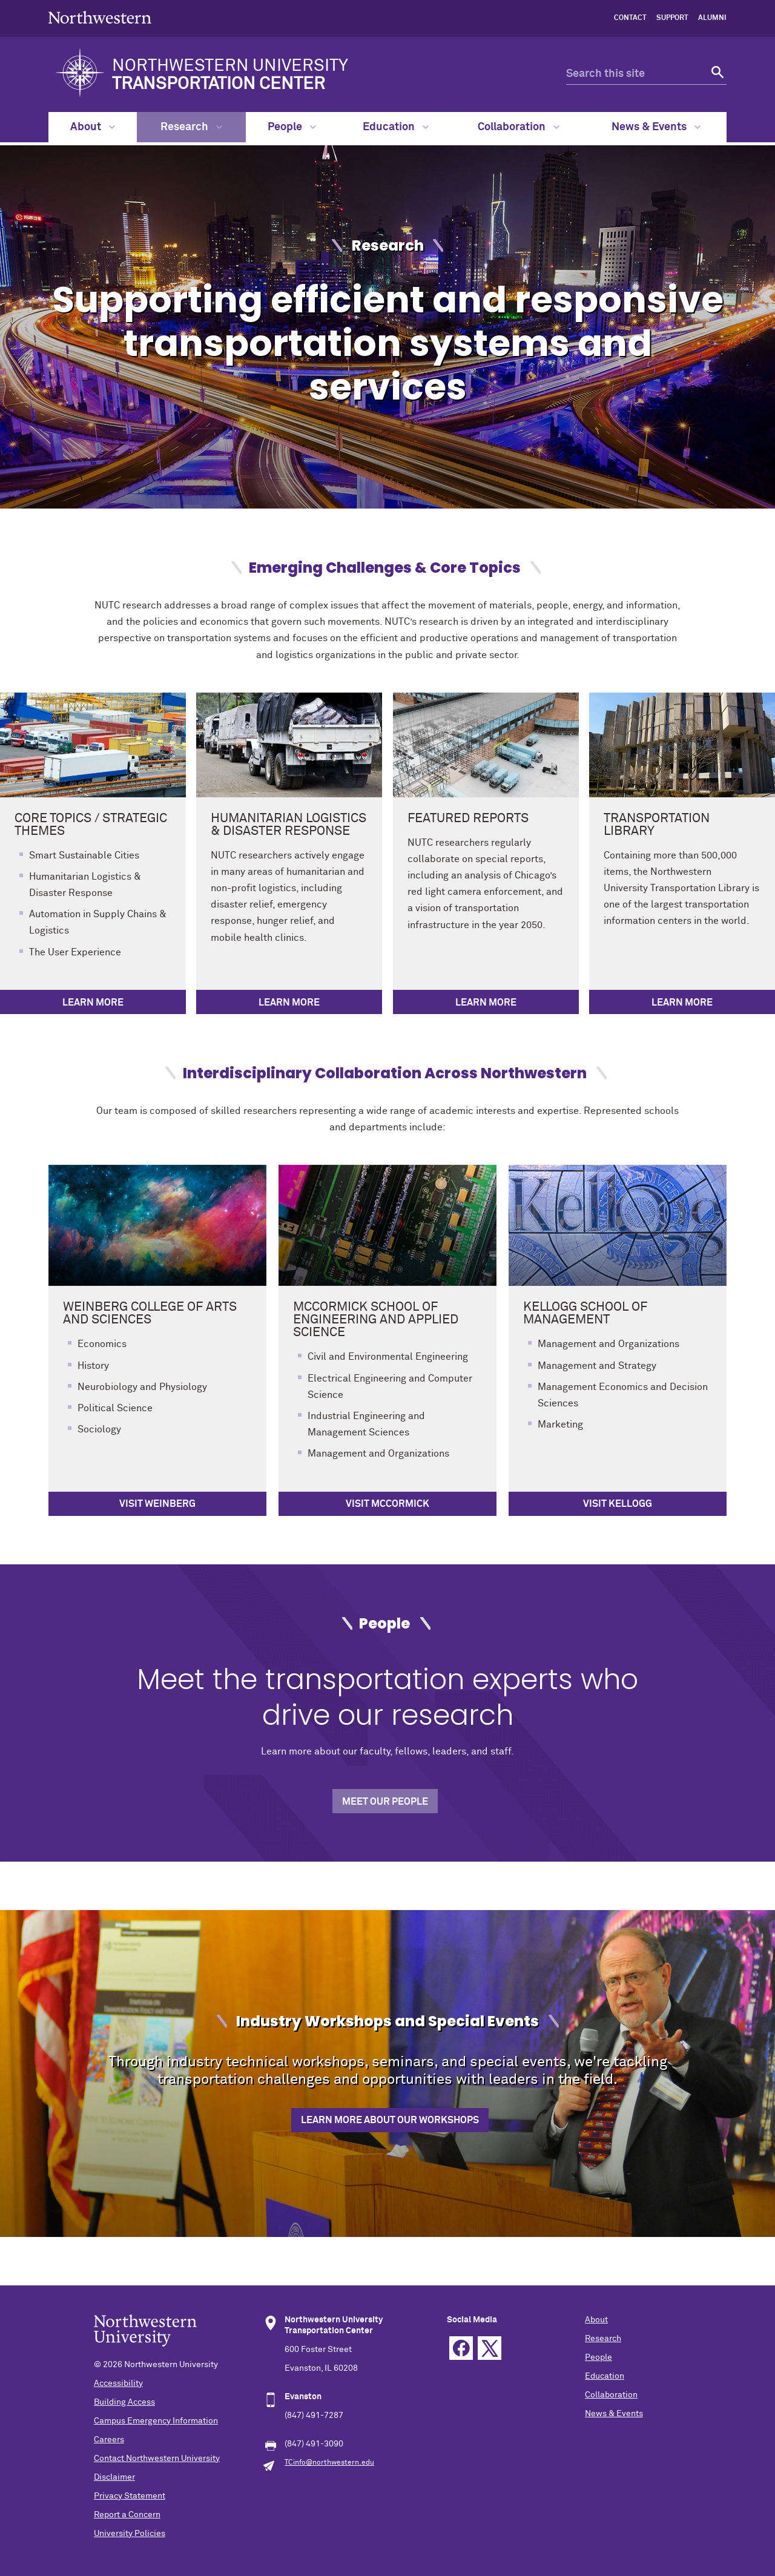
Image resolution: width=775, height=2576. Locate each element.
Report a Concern (127, 2515)
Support (672, 18)
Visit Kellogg (617, 1504)
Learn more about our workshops (390, 2120)
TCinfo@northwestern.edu (329, 2462)
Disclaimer (114, 2477)
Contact (630, 18)
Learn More (93, 1002)
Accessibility (118, 2383)
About (92, 127)
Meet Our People (385, 1802)
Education (396, 127)
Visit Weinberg (157, 1504)
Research (191, 127)
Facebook (461, 2348)
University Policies (129, 2533)
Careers (109, 2440)
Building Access (124, 2402)
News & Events (656, 127)
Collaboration (518, 127)
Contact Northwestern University (157, 2458)
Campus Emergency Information (156, 2421)
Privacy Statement (129, 2496)
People (292, 127)
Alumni (712, 18)
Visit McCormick (387, 1504)
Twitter (489, 2348)
